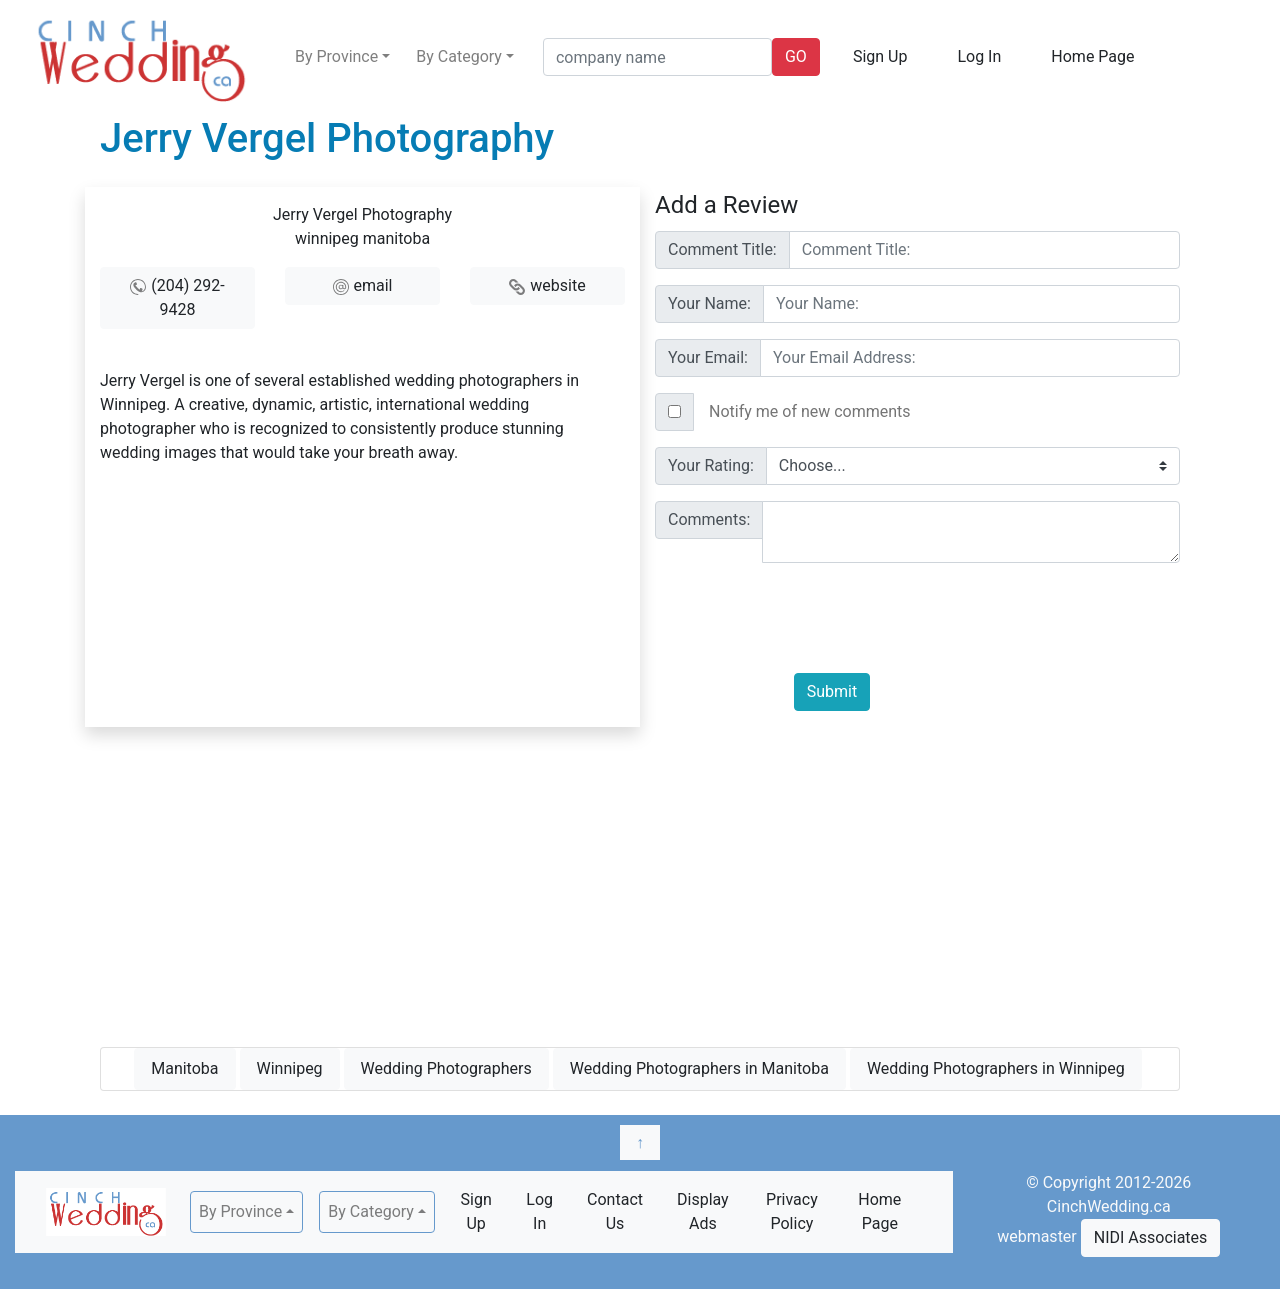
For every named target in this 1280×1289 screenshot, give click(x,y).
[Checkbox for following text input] (674, 411)
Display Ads (703, 1211)
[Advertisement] (640, 883)
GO (796, 56)
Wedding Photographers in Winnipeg (996, 1068)
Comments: (709, 519)
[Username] (984, 250)
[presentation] (946, 618)
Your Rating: (711, 465)
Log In (979, 56)
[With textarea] (971, 532)
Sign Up (880, 56)
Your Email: (708, 357)
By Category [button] (459, 56)
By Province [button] (336, 56)
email (373, 285)
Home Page (1092, 56)
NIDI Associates (1151, 1237)
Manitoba (184, 1068)
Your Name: (709, 303)
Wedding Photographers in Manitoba (699, 1068)
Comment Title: (722, 249)
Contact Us (615, 1211)
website (557, 285)
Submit (832, 691)
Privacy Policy (792, 1211)
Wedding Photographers (446, 1068)
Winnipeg (290, 1068)
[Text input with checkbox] (936, 412)
